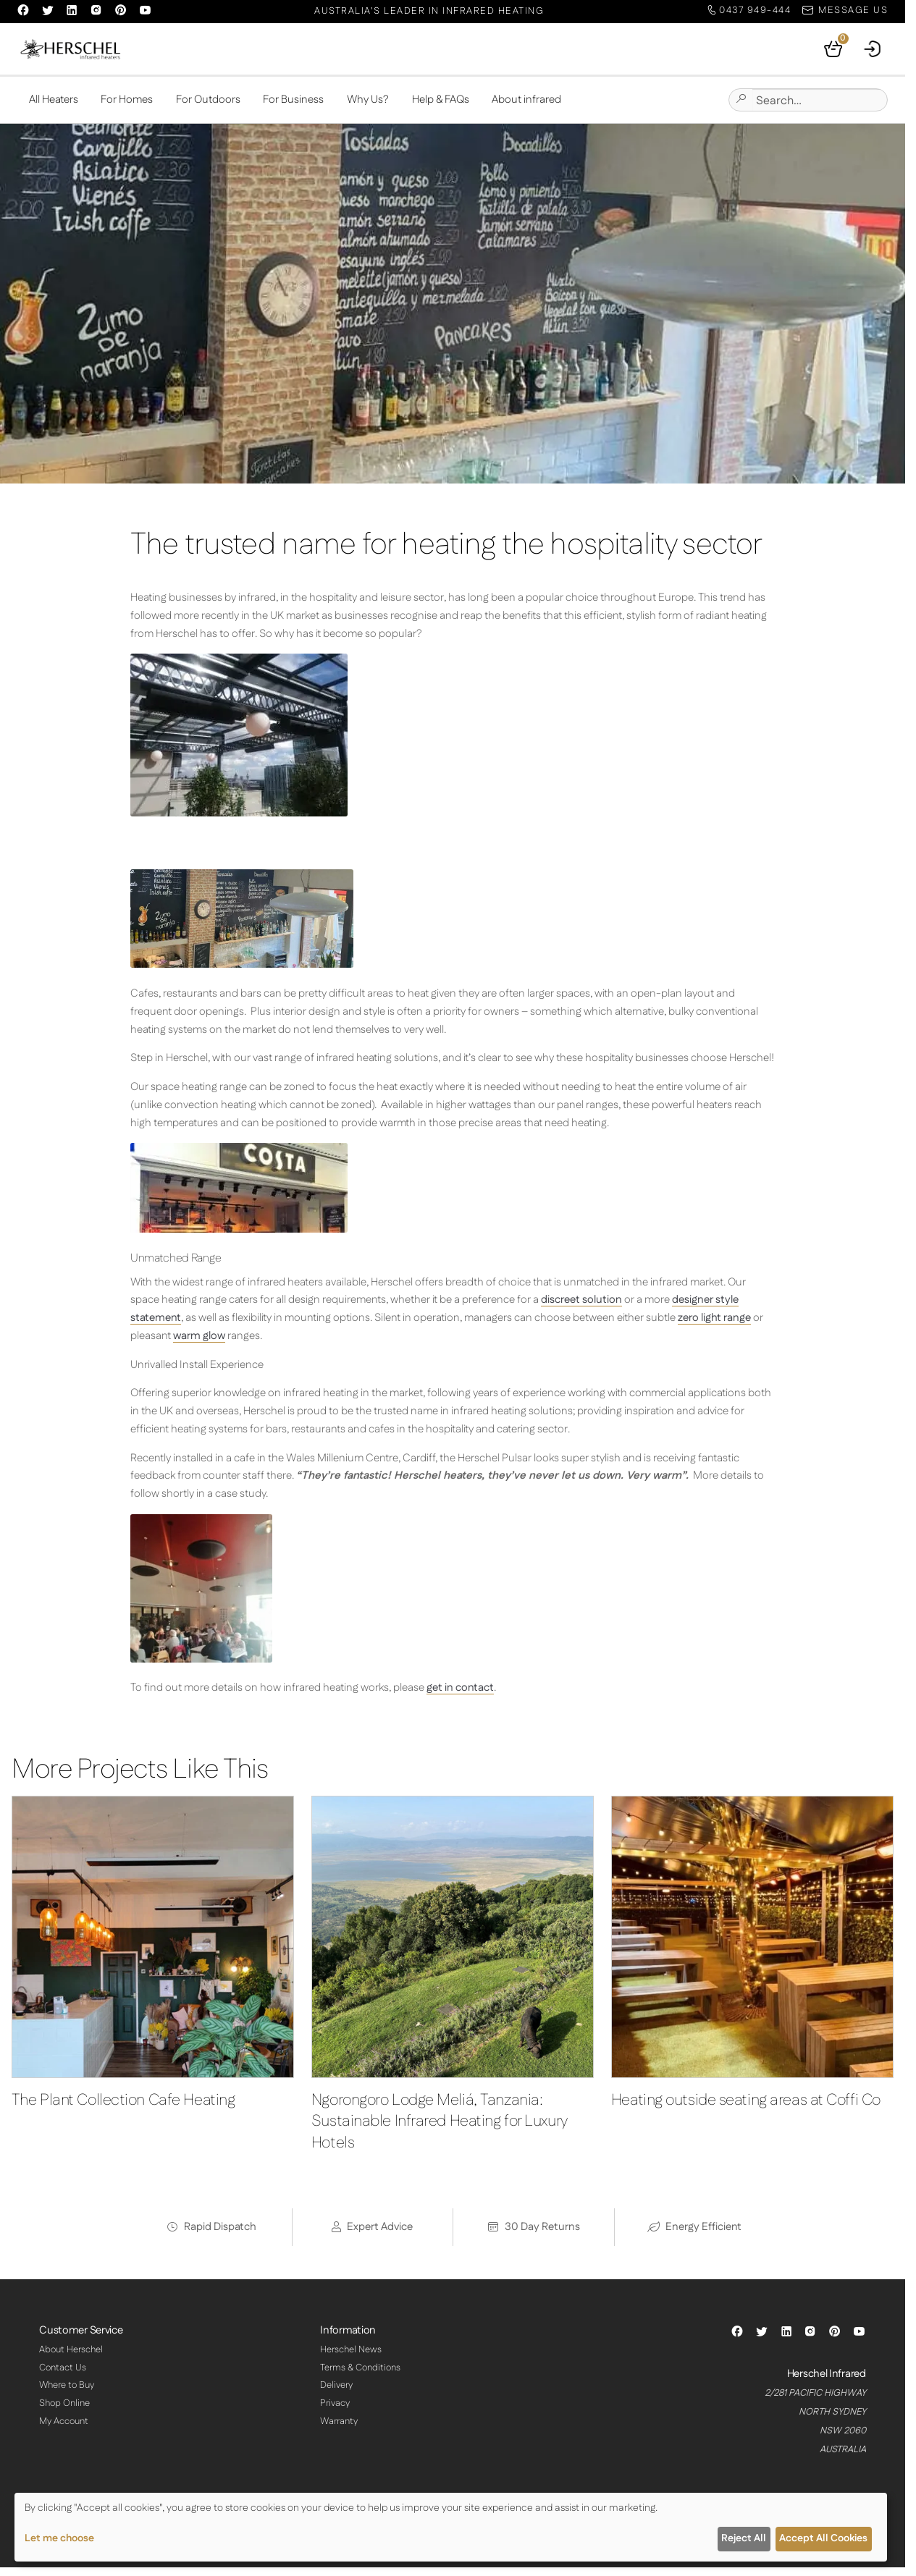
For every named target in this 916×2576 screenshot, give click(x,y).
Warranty (339, 2421)
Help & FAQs (440, 99)
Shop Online (64, 2403)
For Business (293, 99)
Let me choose (59, 2538)
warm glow (199, 1335)
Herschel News (351, 2349)
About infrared (526, 99)
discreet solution (581, 1299)
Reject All (743, 2538)
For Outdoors (208, 99)
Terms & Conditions (360, 2367)
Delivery (336, 2385)
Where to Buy (66, 2385)
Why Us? (368, 99)
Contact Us (62, 2367)
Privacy (335, 2403)
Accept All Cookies (823, 2538)
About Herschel (71, 2349)
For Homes (127, 99)
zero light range (714, 1317)
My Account (63, 2421)
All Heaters (53, 99)
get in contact (460, 1688)
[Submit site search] (740, 100)
